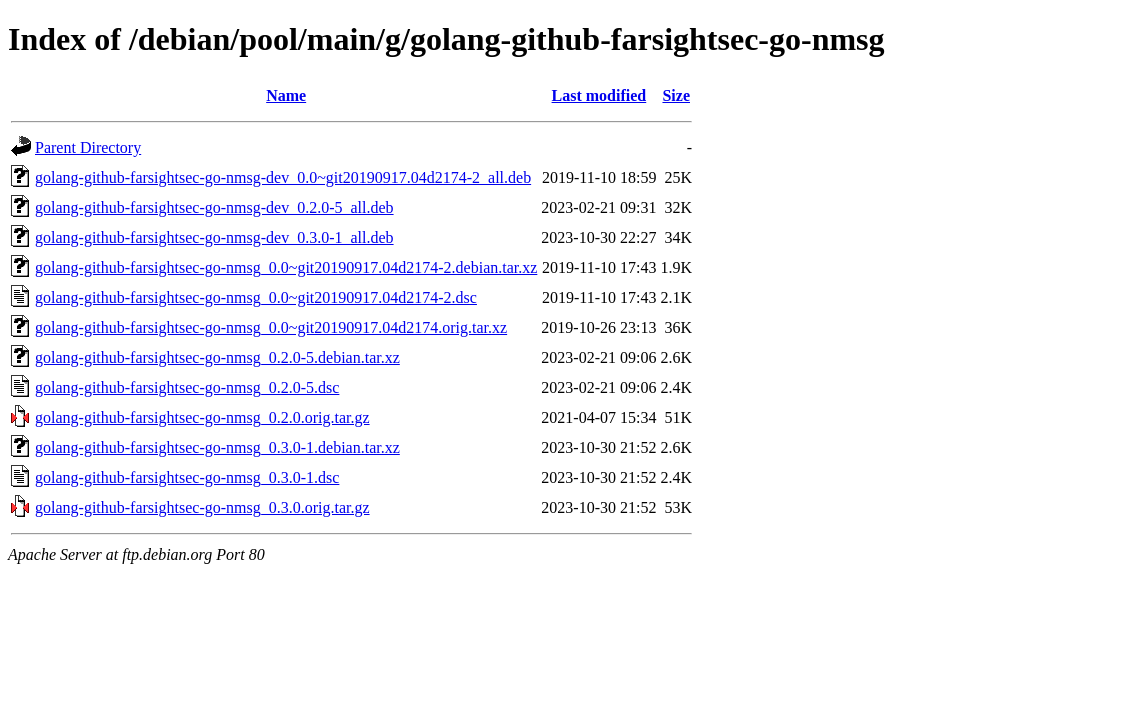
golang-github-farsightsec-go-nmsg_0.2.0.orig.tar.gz (202, 417)
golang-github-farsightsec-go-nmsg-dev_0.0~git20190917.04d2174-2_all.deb (283, 177)
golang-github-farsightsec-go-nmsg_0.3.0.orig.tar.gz (202, 507)
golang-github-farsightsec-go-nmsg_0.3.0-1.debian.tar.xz (217, 447)
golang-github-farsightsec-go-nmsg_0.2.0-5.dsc (187, 387)
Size (676, 95)
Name (286, 95)
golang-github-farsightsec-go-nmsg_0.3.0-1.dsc (187, 477)
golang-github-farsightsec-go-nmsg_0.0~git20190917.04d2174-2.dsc (256, 297)
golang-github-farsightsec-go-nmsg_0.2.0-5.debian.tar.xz (217, 357)
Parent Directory (88, 147)
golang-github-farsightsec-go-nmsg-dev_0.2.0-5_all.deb (214, 207)
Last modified (599, 95)
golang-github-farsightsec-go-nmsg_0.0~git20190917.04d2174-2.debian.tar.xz (286, 267)
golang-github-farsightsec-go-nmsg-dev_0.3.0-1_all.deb (214, 237)
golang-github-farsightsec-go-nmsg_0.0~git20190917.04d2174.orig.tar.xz (271, 327)
